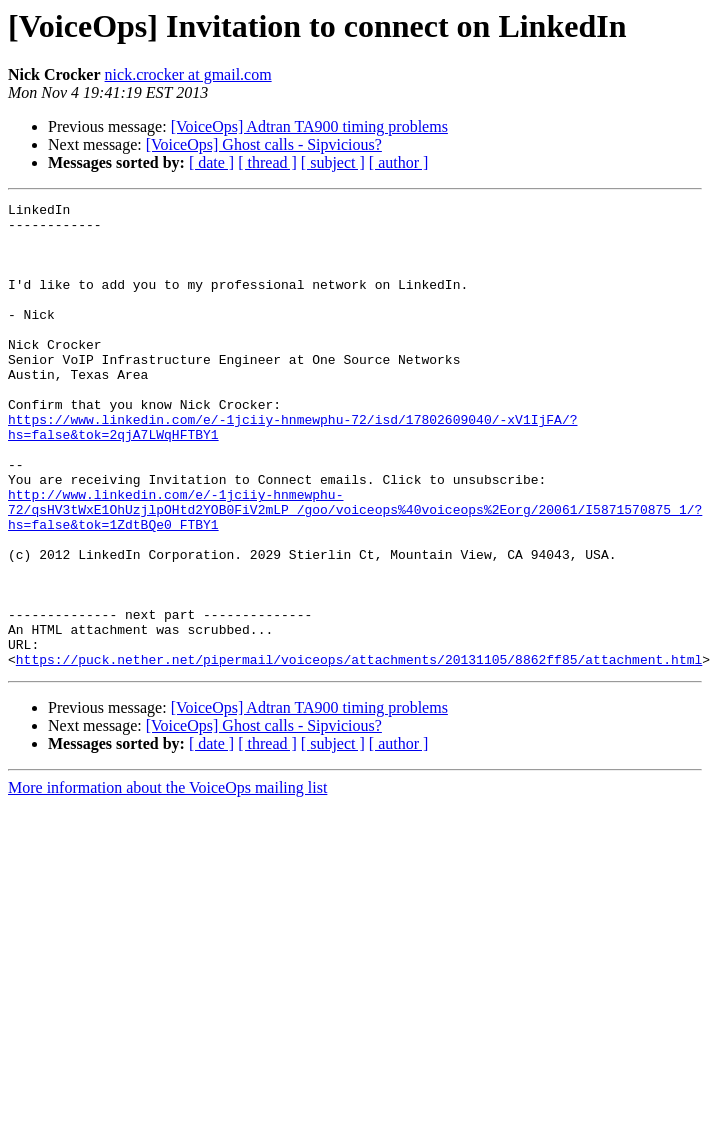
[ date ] (211, 162)
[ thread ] (267, 162)
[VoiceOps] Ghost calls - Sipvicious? (264, 144)
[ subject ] (333, 162)
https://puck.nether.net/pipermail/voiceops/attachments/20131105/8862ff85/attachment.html (359, 752)
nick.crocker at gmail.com (188, 74)
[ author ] (399, 162)
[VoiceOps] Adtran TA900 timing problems (309, 126)
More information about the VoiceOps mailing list (167, 880)
